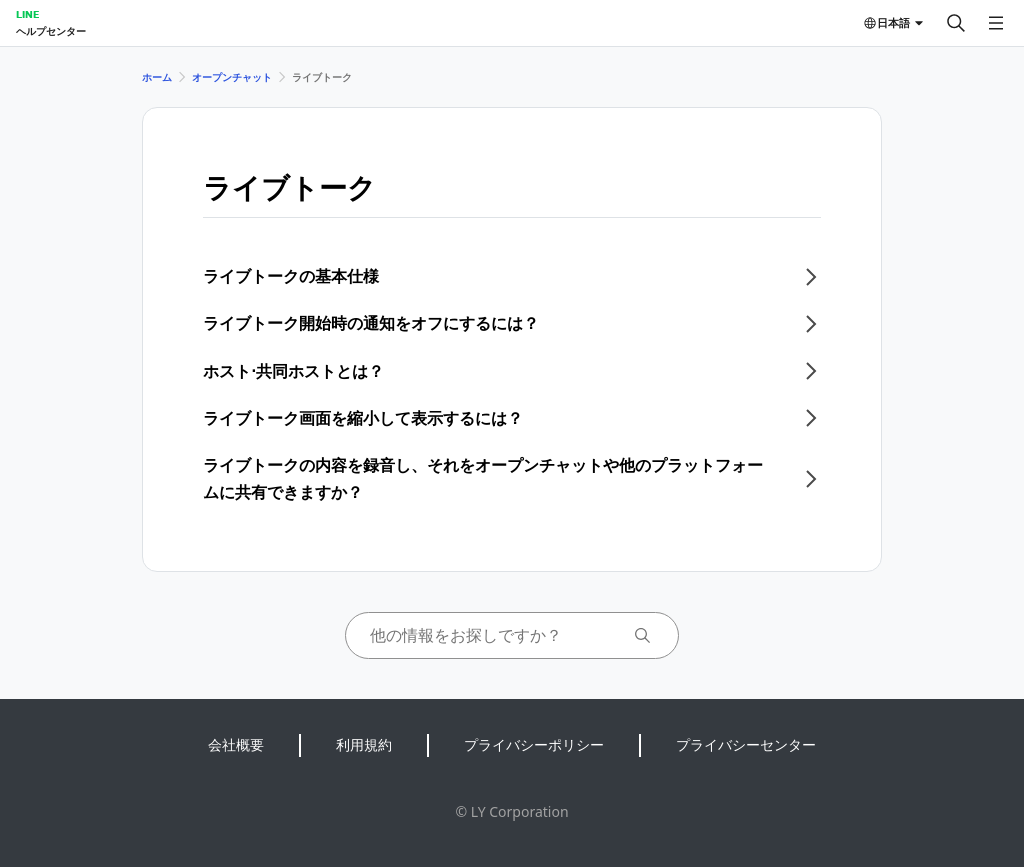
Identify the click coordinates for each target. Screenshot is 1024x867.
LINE (27, 14)
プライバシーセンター (746, 744)
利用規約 (364, 744)
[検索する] (956, 23)
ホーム (157, 77)
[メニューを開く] (996, 23)
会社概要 (236, 744)
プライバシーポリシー (534, 744)
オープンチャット (232, 77)
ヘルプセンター (51, 31)
